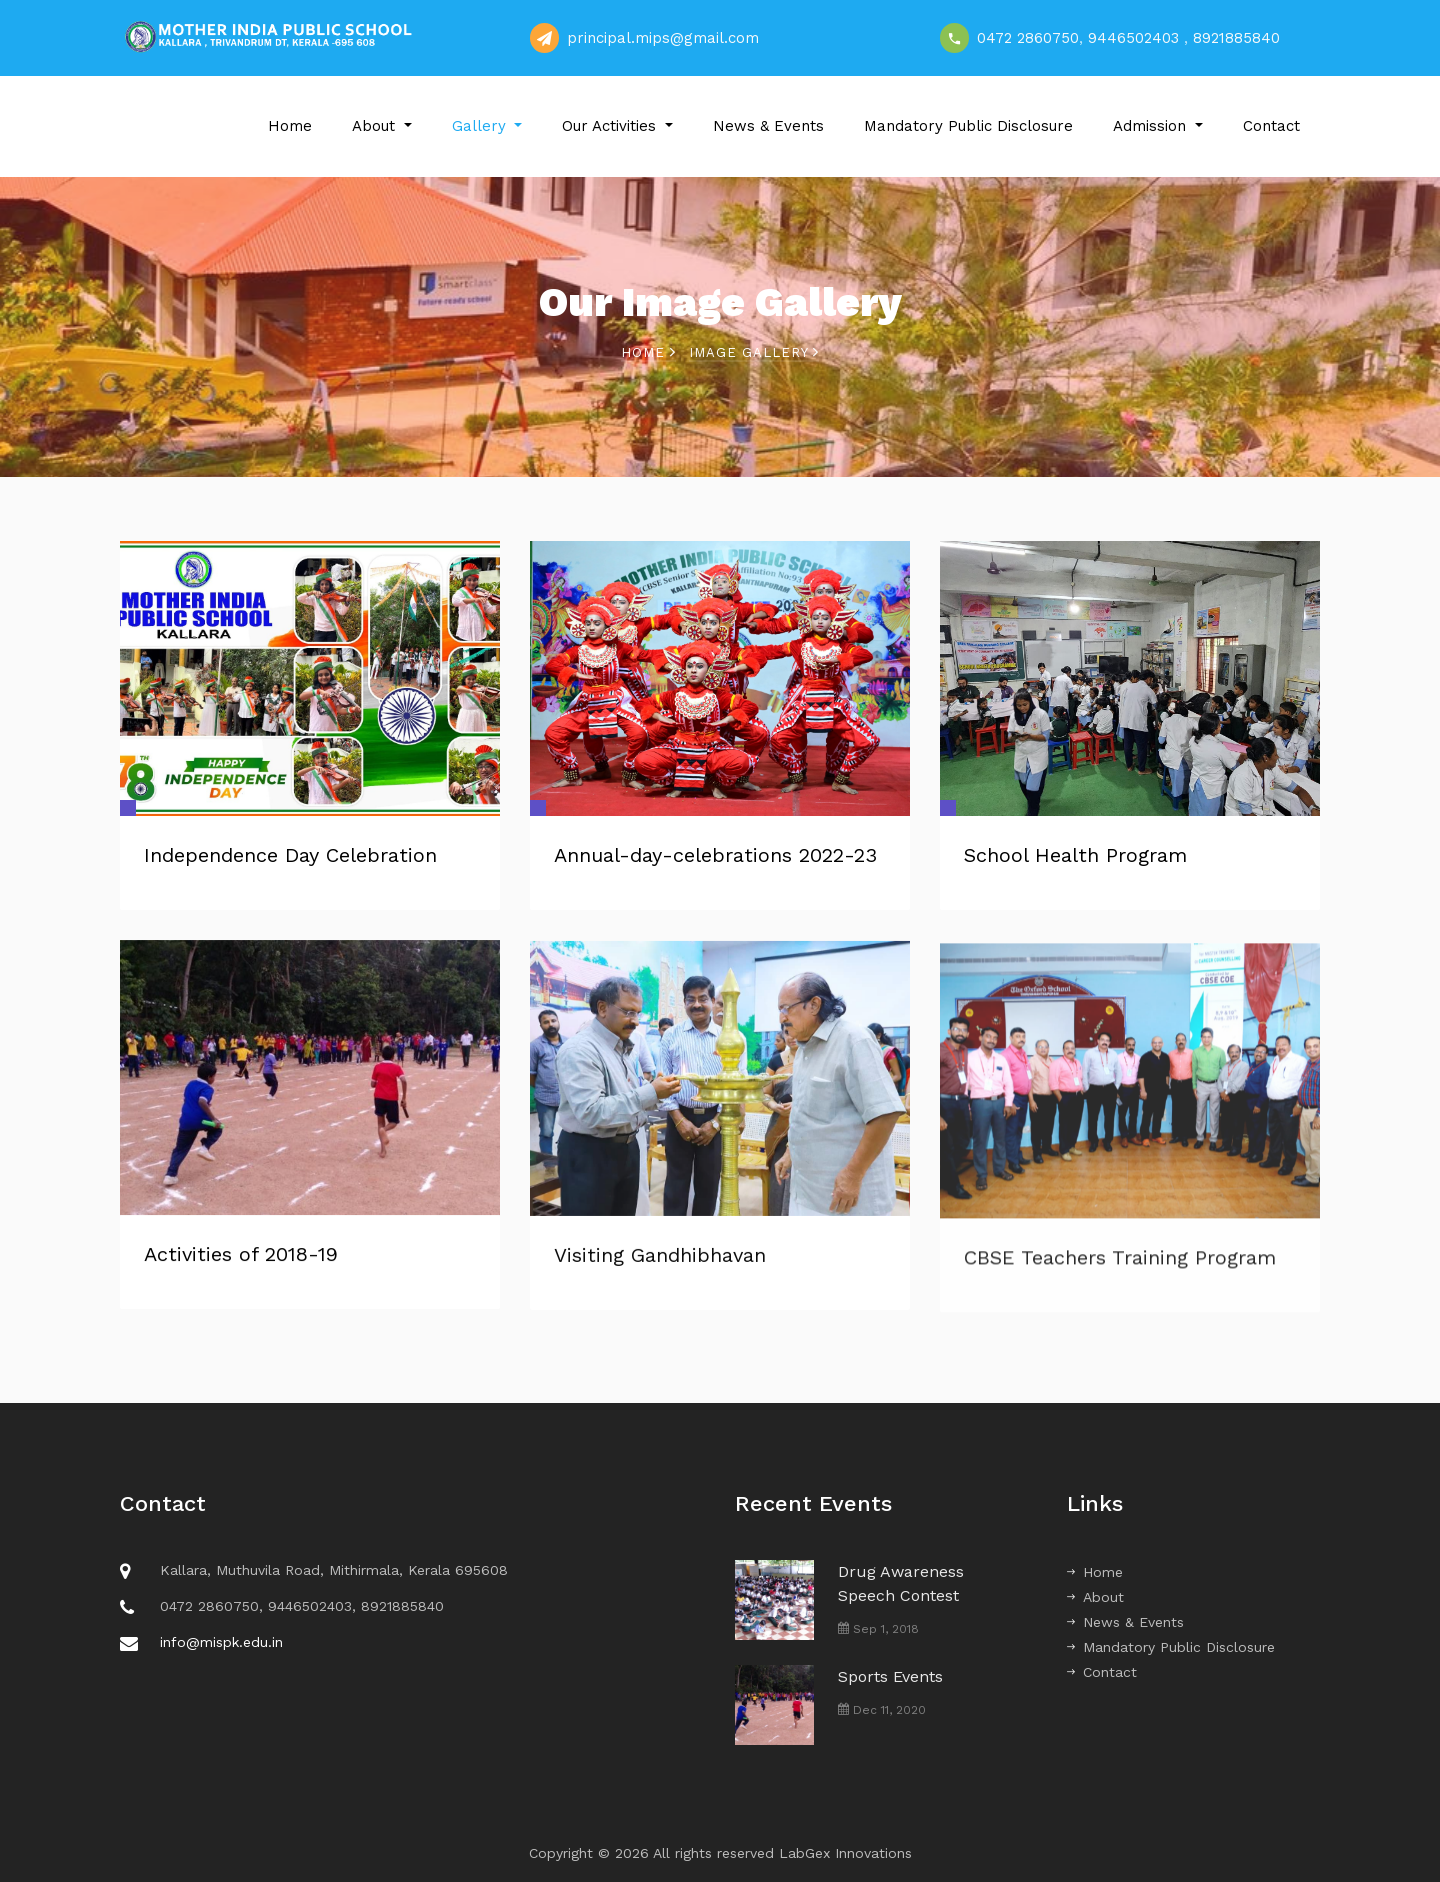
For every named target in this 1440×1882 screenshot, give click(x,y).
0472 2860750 (1028, 38)
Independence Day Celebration (290, 855)
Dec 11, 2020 (882, 1710)
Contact (1271, 126)
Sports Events (890, 1676)
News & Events (768, 126)
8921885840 (1236, 38)
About (376, 126)
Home (290, 126)
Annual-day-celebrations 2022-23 (715, 855)
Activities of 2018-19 (241, 1258)
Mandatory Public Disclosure (968, 126)
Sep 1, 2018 (878, 1629)
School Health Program (1075, 855)
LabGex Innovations (845, 1853)
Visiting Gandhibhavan (660, 1266)
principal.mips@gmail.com (663, 38)
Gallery (481, 126)
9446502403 (1133, 38)
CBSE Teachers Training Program (1120, 1273)
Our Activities (611, 126)
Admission (1152, 126)
